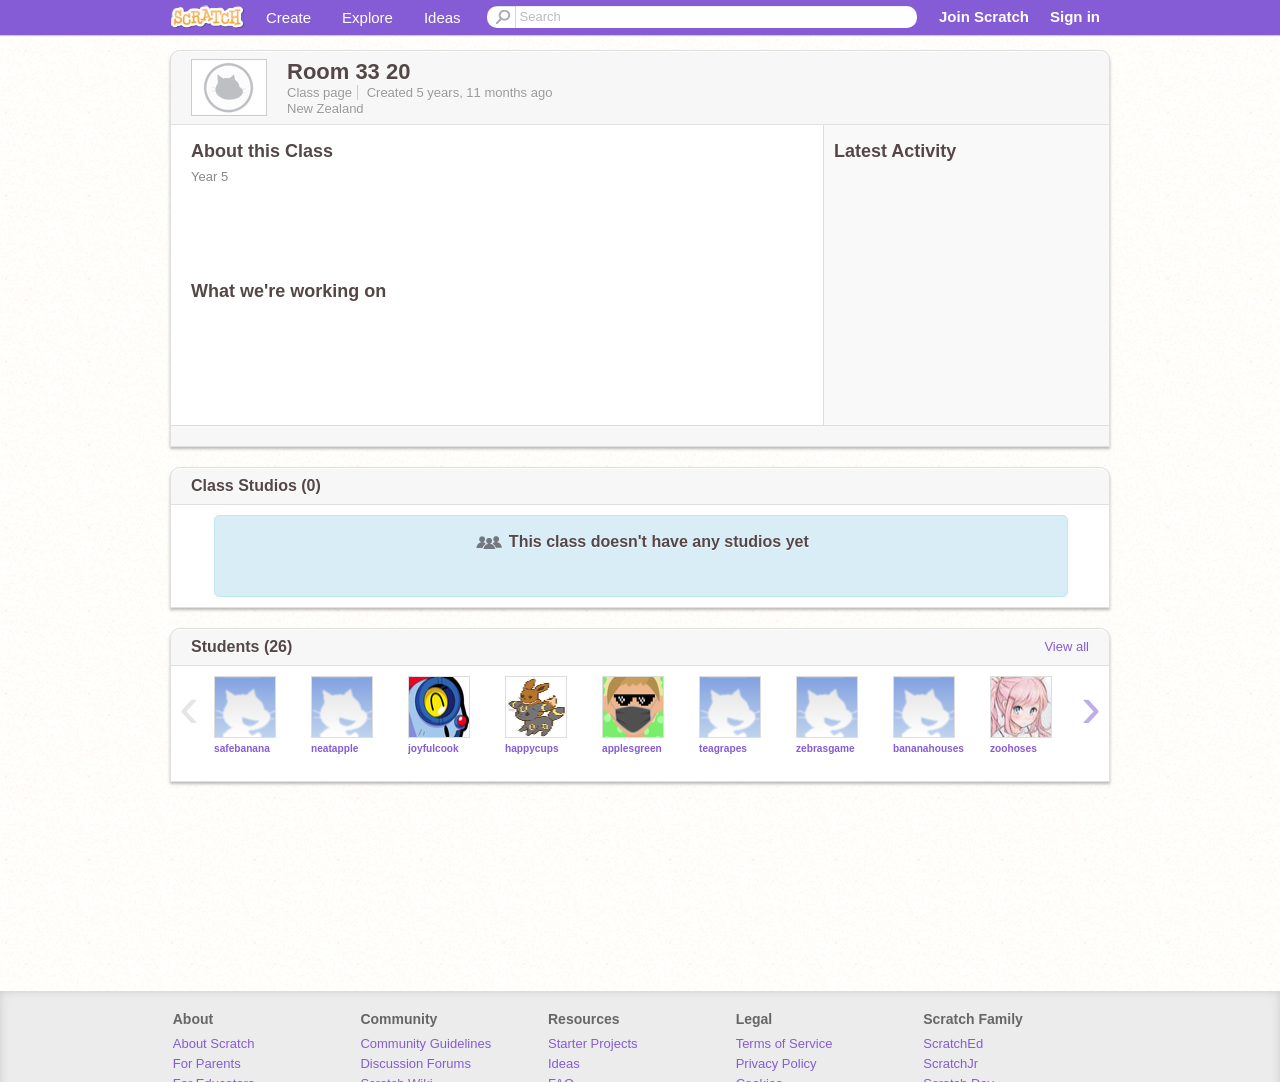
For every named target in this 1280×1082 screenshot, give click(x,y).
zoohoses (1013, 748)
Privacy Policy (776, 1063)
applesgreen (632, 748)
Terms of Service (784, 1043)
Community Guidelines (425, 1043)
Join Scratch (984, 16)
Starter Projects (593, 1043)
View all (1066, 646)
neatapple (334, 748)
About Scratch (214, 1043)
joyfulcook (433, 748)
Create (288, 17)
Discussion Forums (415, 1063)
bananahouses (928, 748)
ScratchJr (950, 1063)
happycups (532, 748)
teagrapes (723, 748)
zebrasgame (825, 748)
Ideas (442, 17)
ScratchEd (953, 1043)
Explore (367, 17)
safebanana (242, 748)
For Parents (207, 1063)
